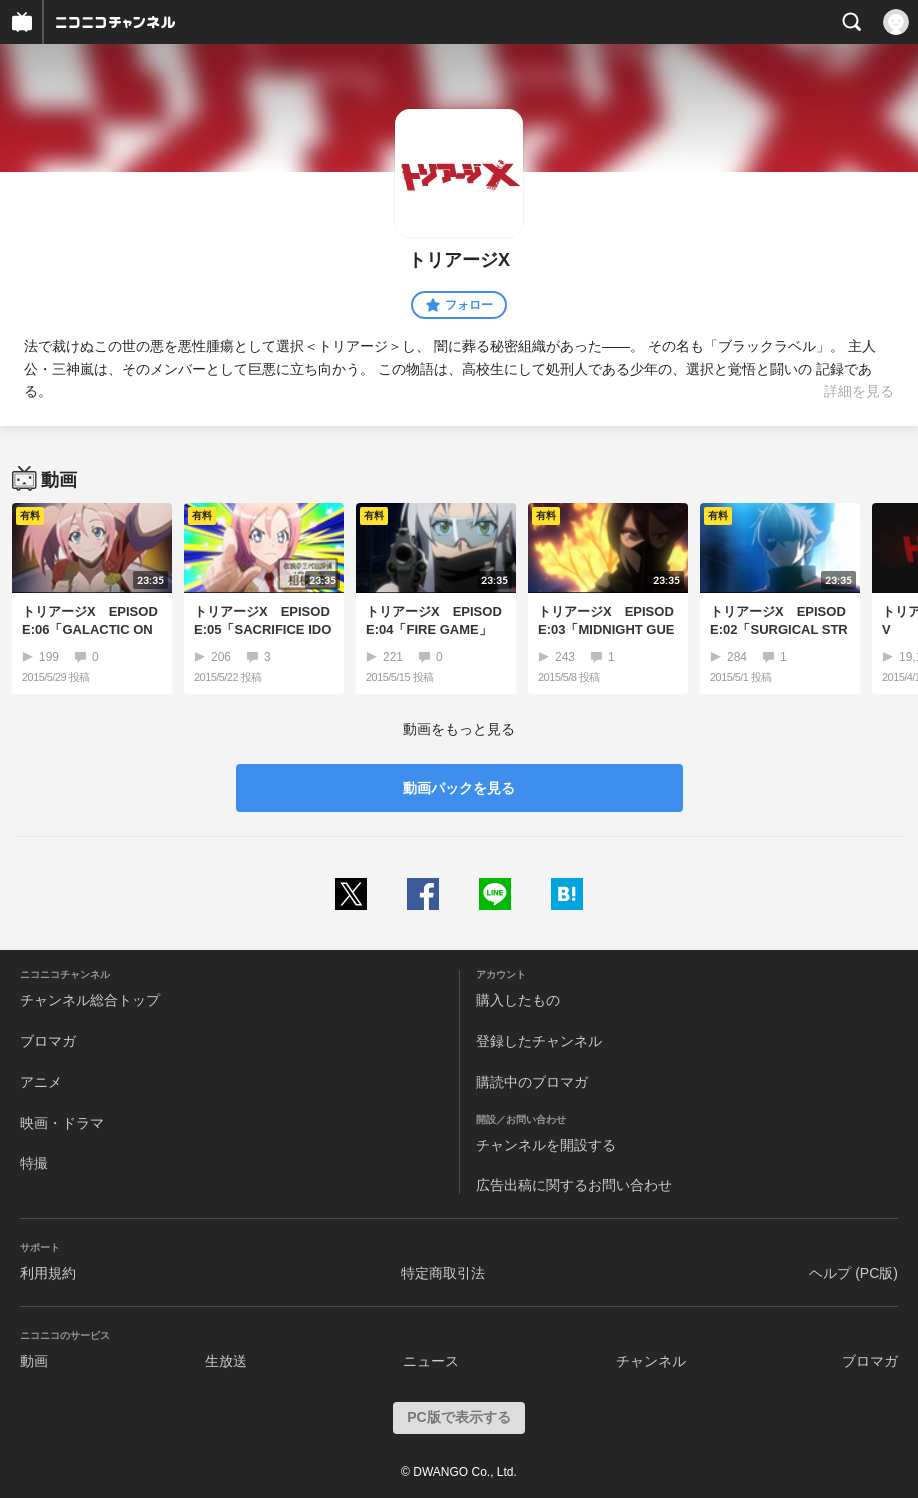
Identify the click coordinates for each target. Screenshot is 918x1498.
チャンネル (651, 1361)
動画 (34, 1361)
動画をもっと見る (459, 729)
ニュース (431, 1361)
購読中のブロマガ (532, 1082)
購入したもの (518, 1000)
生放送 (226, 1361)
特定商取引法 (443, 1273)
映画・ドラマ (62, 1123)
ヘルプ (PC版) (853, 1273)
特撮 (34, 1163)
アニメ (41, 1082)
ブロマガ (48, 1041)
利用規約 (48, 1273)
